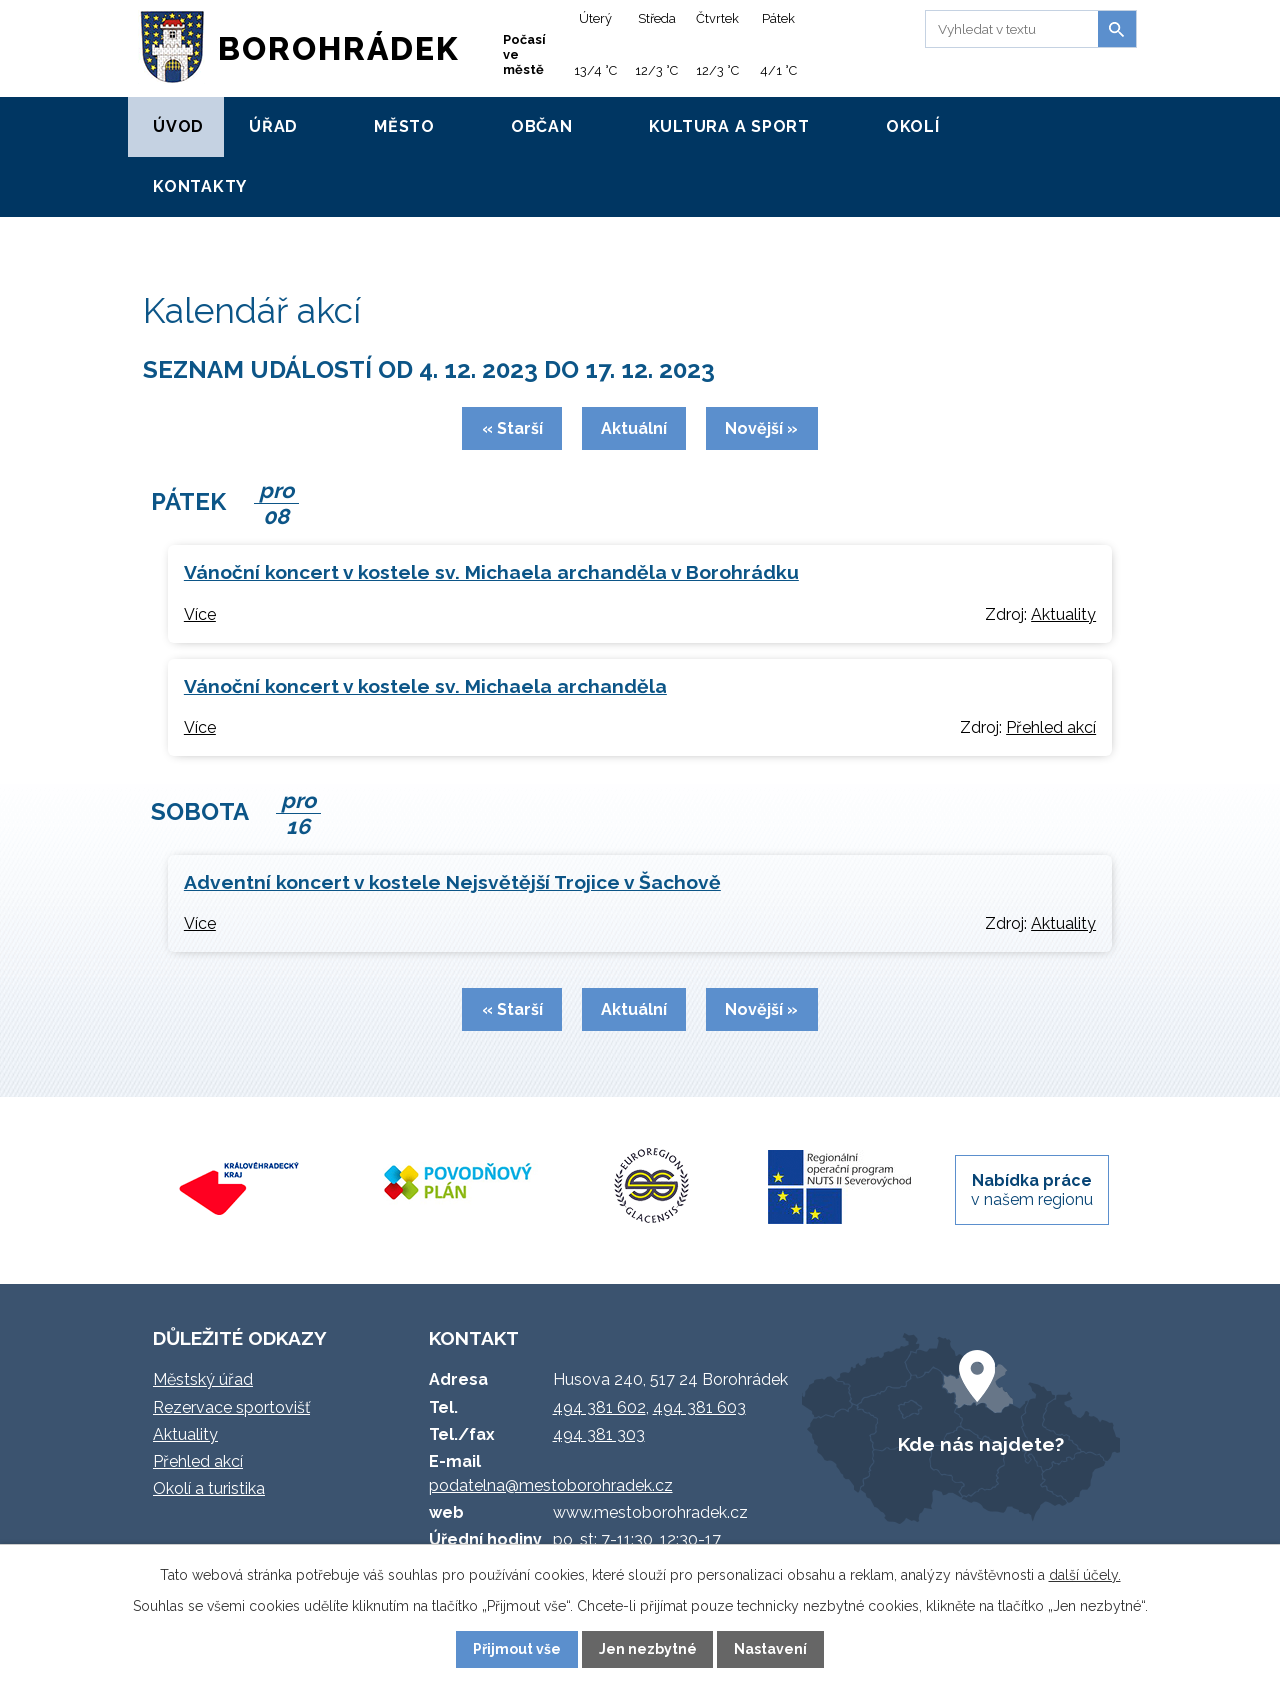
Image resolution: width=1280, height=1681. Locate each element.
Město (404, 126)
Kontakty (200, 186)
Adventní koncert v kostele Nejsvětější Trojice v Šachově (452, 882)
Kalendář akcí (274, 239)
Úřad (273, 126)
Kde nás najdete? (981, 1444)
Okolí (913, 126)
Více (200, 614)
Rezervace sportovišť (231, 1407)
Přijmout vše (517, 1649)
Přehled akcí (1051, 727)
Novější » (761, 428)
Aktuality (1063, 614)
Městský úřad (203, 1379)
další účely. (1085, 1575)
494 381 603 (699, 1407)
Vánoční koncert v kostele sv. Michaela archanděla (425, 686)
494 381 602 (599, 1407)
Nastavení (770, 1649)
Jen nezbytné (648, 1649)
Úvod (178, 126)
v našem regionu (1032, 1190)
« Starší (512, 428)
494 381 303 (599, 1434)
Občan (542, 126)
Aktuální (634, 428)
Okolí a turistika (209, 1488)
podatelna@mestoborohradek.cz (551, 1485)
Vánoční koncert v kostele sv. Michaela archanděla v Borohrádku (491, 572)
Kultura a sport (729, 126)
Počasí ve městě (524, 54)
